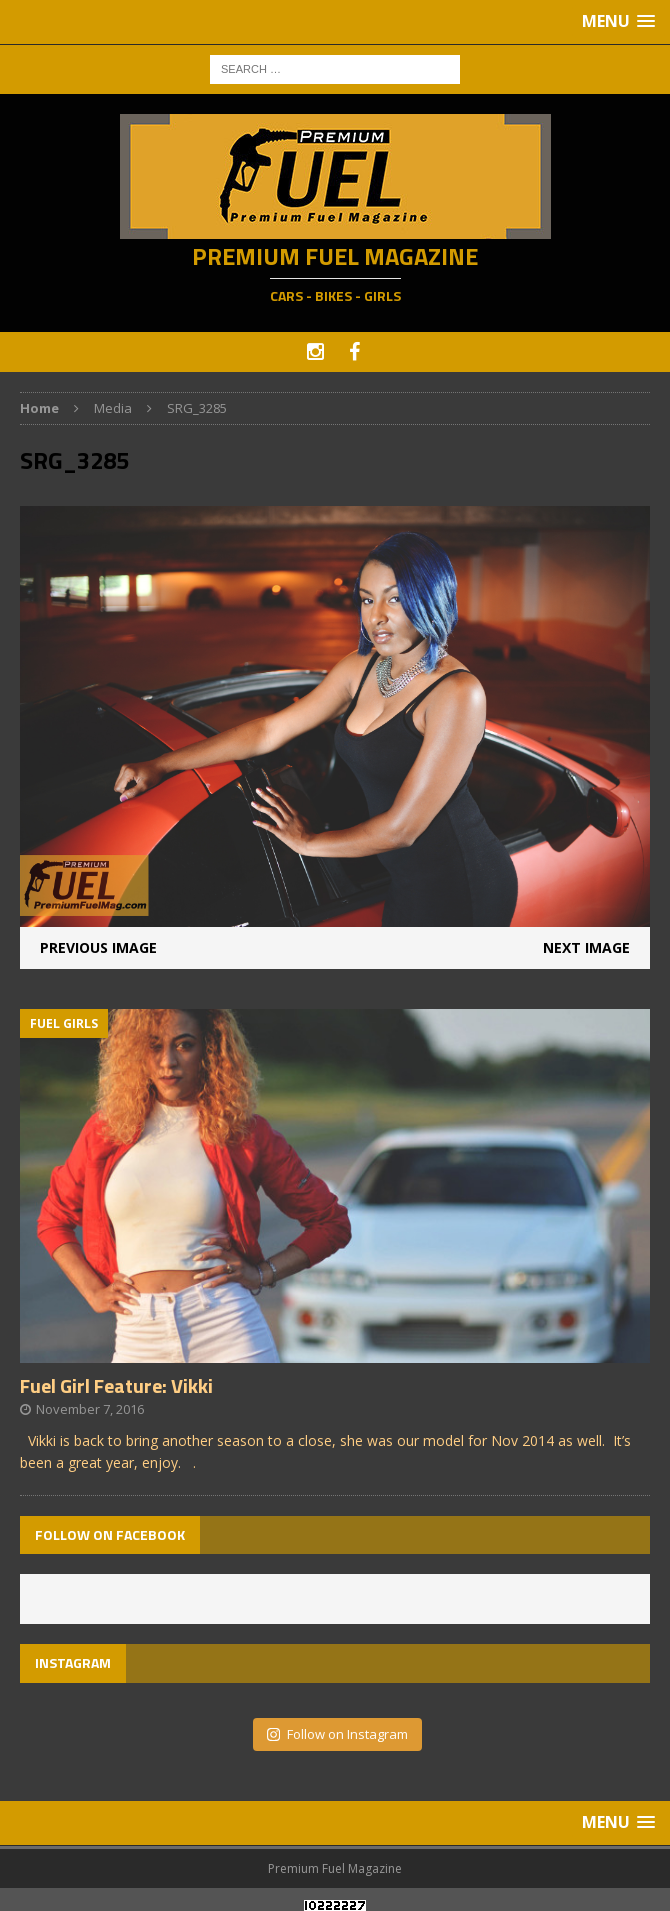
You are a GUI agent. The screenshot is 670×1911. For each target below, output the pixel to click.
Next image (586, 947)
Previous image (98, 947)
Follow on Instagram (337, 1734)
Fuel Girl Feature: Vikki (116, 1385)
